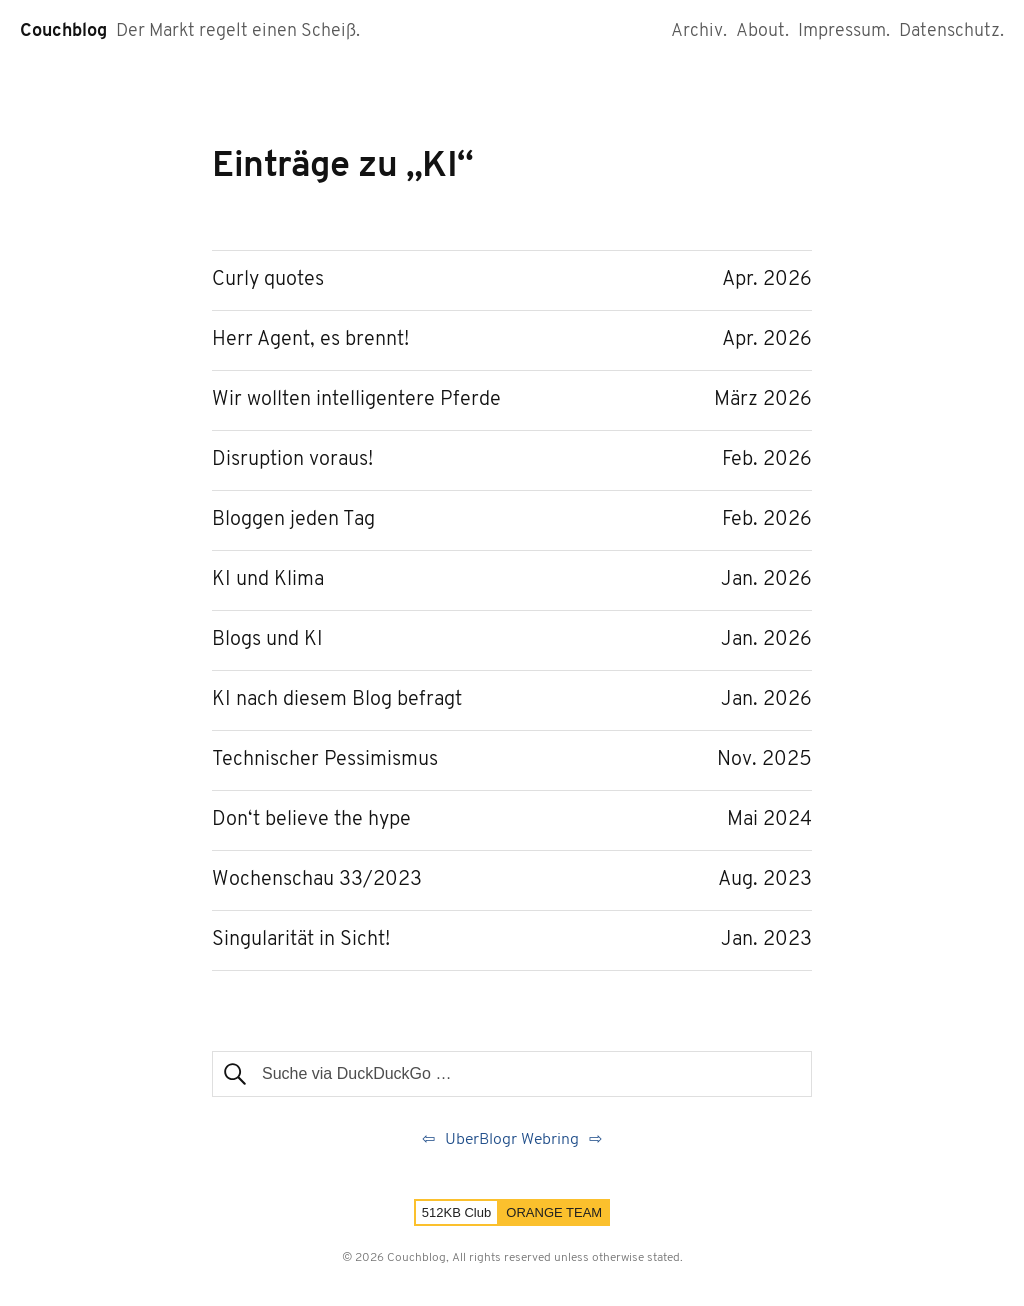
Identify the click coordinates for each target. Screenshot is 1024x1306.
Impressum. (844, 31)
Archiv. (699, 31)
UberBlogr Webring (512, 1140)
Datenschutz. (951, 31)
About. (762, 31)
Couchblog (63, 31)
